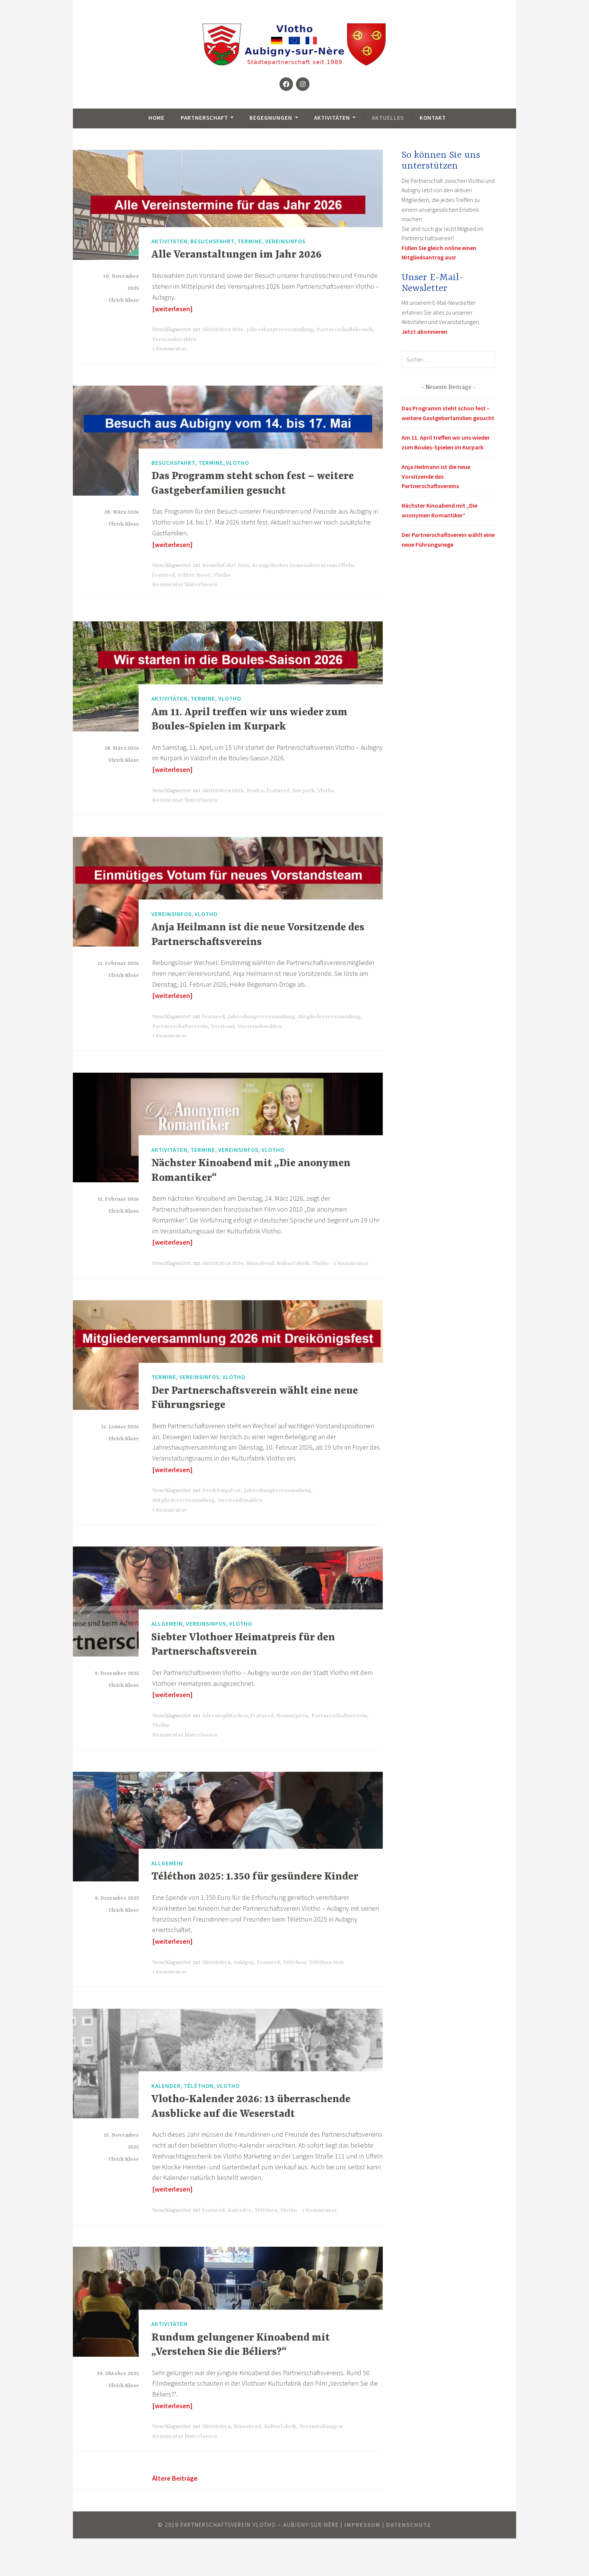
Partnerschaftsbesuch (345, 330)
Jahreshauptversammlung (280, 330)
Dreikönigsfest (221, 1491)
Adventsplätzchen (225, 1716)
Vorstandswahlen (174, 339)
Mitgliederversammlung (329, 1017)
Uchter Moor (194, 575)
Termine (249, 241)
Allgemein (167, 1623)
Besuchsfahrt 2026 (225, 565)
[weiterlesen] (172, 308)
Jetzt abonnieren (424, 331)
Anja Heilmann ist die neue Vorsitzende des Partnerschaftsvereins (436, 476)
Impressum (362, 2524)
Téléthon (294, 1963)
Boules (255, 791)
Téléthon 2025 (326, 1963)
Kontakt (433, 117)
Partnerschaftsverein (180, 1026)
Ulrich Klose (124, 300)
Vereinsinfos (285, 241)
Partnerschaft (204, 117)
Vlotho (237, 462)
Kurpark (303, 791)
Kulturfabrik (293, 1263)
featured (163, 575)
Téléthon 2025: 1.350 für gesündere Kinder (254, 1877)
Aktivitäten (332, 117)
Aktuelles (388, 117)
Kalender (166, 2085)
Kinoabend (260, 1263)
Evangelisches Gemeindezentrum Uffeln (302, 565)
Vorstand (222, 1026)
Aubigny (244, 1963)
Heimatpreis (292, 1716)
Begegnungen (270, 117)
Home (156, 117)
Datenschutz (408, 2524)
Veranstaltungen (321, 2427)
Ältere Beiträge (175, 2478)
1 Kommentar (169, 349)
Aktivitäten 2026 (222, 330)
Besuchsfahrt (212, 241)
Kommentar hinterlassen (184, 585)
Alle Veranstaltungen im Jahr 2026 (236, 255)
